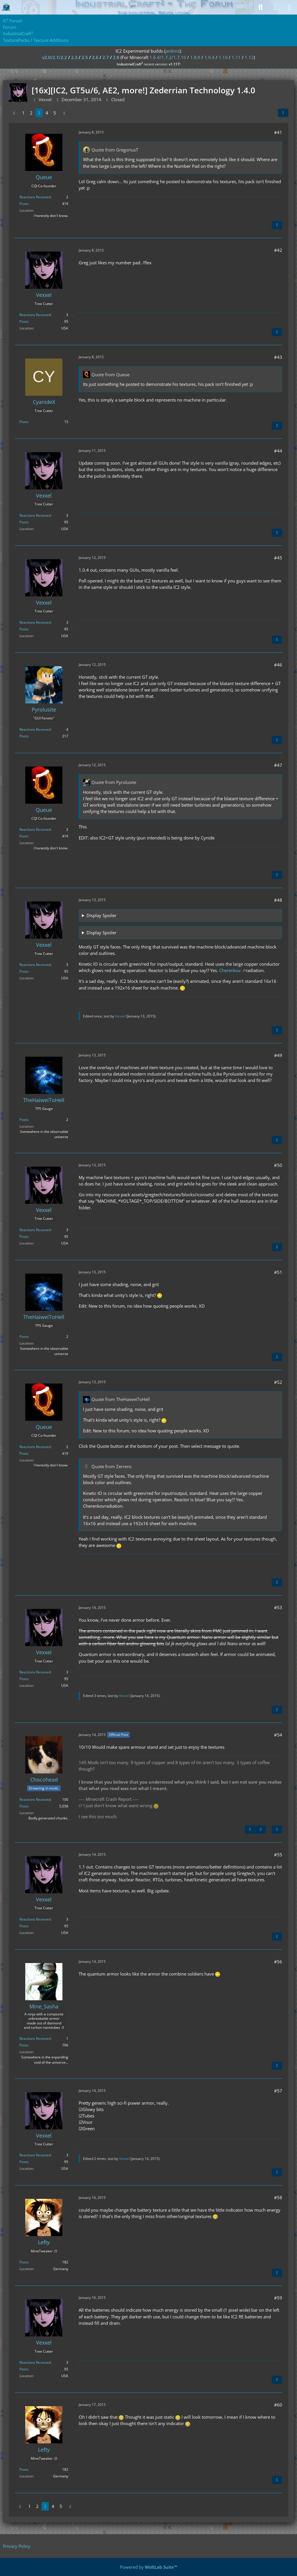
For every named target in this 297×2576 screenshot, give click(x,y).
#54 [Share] (278, 1735)
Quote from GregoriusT (114, 150)
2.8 (116, 57)
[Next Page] (64, 112)
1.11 (236, 57)
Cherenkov (230, 970)
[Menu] (289, 7)
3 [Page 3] (39, 113)
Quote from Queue (110, 374)
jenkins (172, 51)
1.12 (249, 57)
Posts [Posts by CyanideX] (23, 421)
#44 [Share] (278, 451)
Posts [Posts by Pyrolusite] (23, 736)
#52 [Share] (278, 1382)
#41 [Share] (278, 132)
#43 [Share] (278, 357)
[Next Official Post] (260, 1830)
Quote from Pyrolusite (113, 782)
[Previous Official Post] (250, 1830)
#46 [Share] (278, 665)
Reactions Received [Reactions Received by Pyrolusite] (35, 729)
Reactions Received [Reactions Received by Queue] (35, 197)
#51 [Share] (278, 1272)
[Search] (260, 7)
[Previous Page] (14, 112)
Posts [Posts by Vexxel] (23, 321)
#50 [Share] (278, 1165)
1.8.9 (195, 57)
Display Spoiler (101, 915)
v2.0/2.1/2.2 (54, 57)
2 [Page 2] (31, 113)
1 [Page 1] (23, 113)
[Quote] (277, 225)
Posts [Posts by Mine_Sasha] (23, 2045)
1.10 (223, 57)
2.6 (95, 57)
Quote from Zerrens (111, 1466)
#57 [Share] (278, 2091)
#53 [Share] (278, 1607)
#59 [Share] (278, 2298)
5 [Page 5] (54, 113)
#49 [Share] (278, 1055)
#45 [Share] (278, 558)
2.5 (85, 57)
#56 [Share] (278, 1961)
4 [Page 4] (47, 113)
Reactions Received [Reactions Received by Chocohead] (35, 1799)
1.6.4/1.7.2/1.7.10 (168, 57)
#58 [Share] (278, 2197)
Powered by (148, 2567)
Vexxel (120, 1016)
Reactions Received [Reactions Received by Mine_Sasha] (35, 2038)
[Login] (275, 7)
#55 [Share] (278, 1854)
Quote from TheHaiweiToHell (120, 1399)
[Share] (283, 113)
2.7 (105, 57)
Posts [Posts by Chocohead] (23, 1806)
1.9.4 (209, 57)
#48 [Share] (278, 900)
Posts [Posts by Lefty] (23, 2262)
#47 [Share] (278, 765)
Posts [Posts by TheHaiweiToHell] (23, 1119)
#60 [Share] (278, 2405)
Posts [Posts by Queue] (23, 203)
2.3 (74, 57)
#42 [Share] (278, 250)
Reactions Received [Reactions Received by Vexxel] (35, 314)
